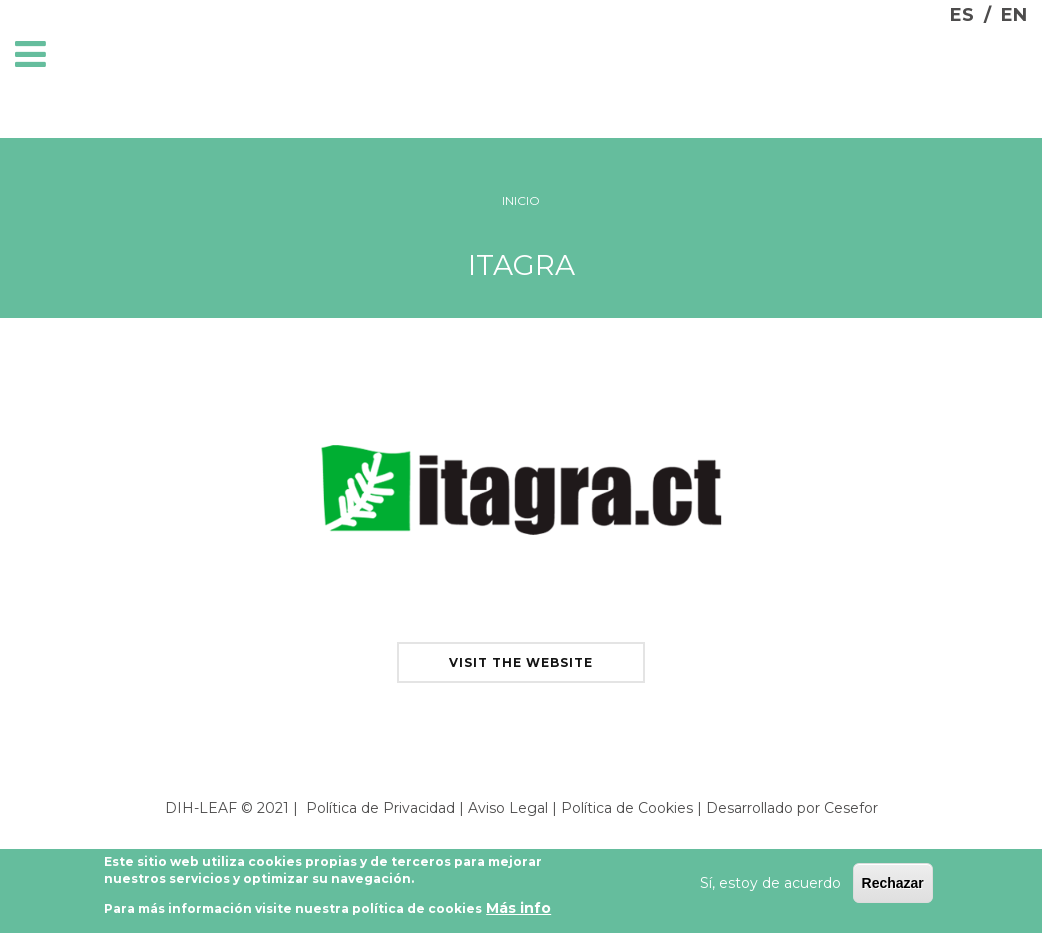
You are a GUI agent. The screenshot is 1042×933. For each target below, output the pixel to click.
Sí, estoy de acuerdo (770, 887)
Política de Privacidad (380, 808)
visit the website (521, 662)
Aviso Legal (508, 808)
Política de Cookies (627, 808)
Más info (518, 911)
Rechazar (893, 887)
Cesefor (851, 808)
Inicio (521, 200)
